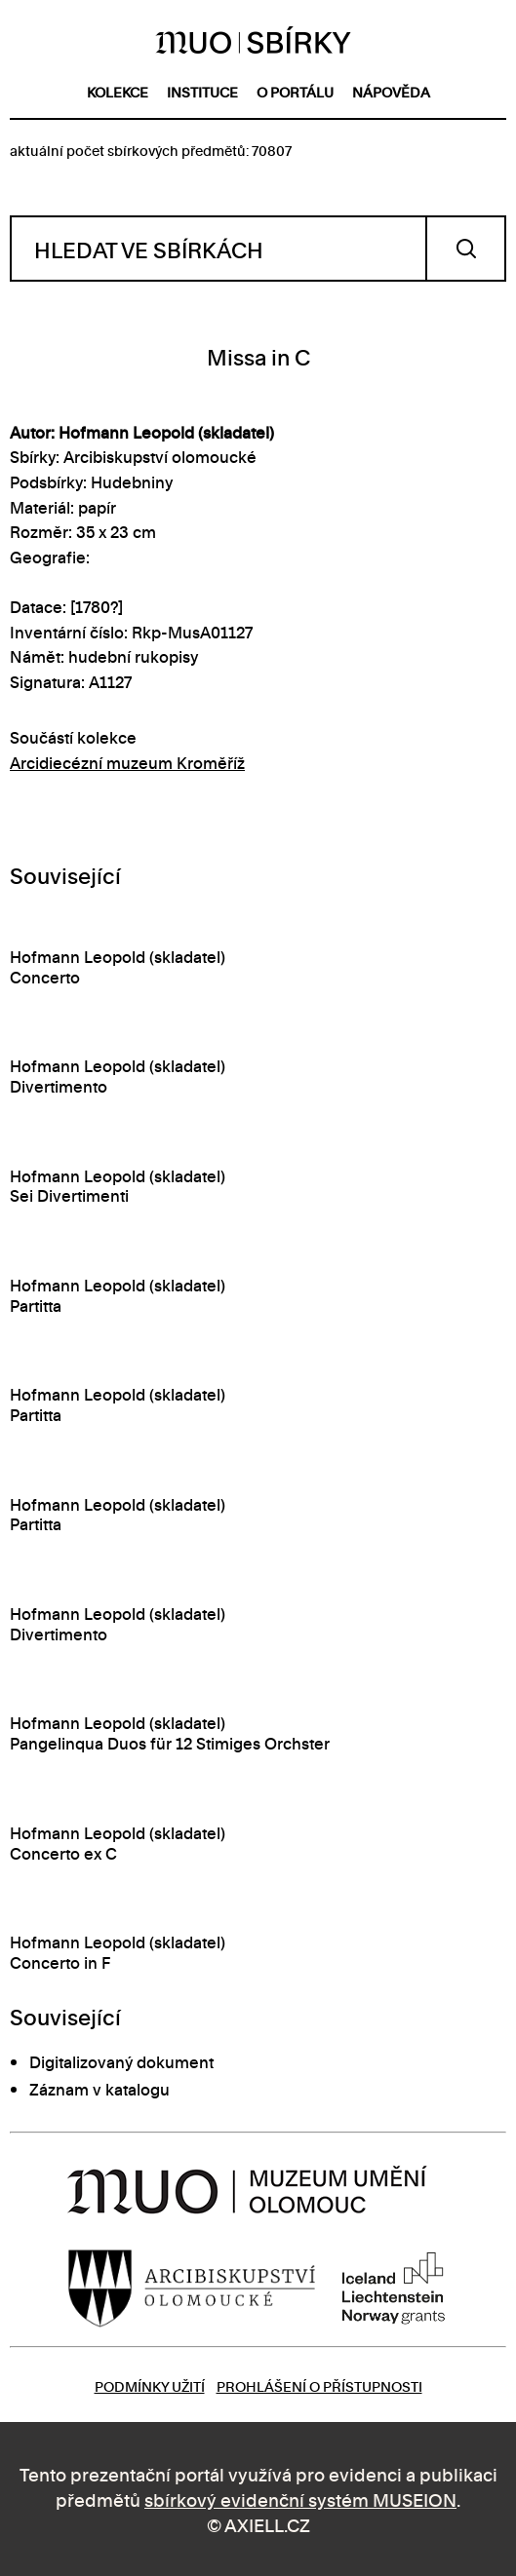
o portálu (295, 91)
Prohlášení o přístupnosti (319, 2385)
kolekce (117, 91)
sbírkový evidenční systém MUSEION (300, 2498)
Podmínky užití (150, 2385)
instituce (202, 91)
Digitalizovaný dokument (121, 2061)
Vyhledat (465, 248)
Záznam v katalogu (99, 2088)
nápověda (391, 91)
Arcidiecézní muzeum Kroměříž (127, 762)
